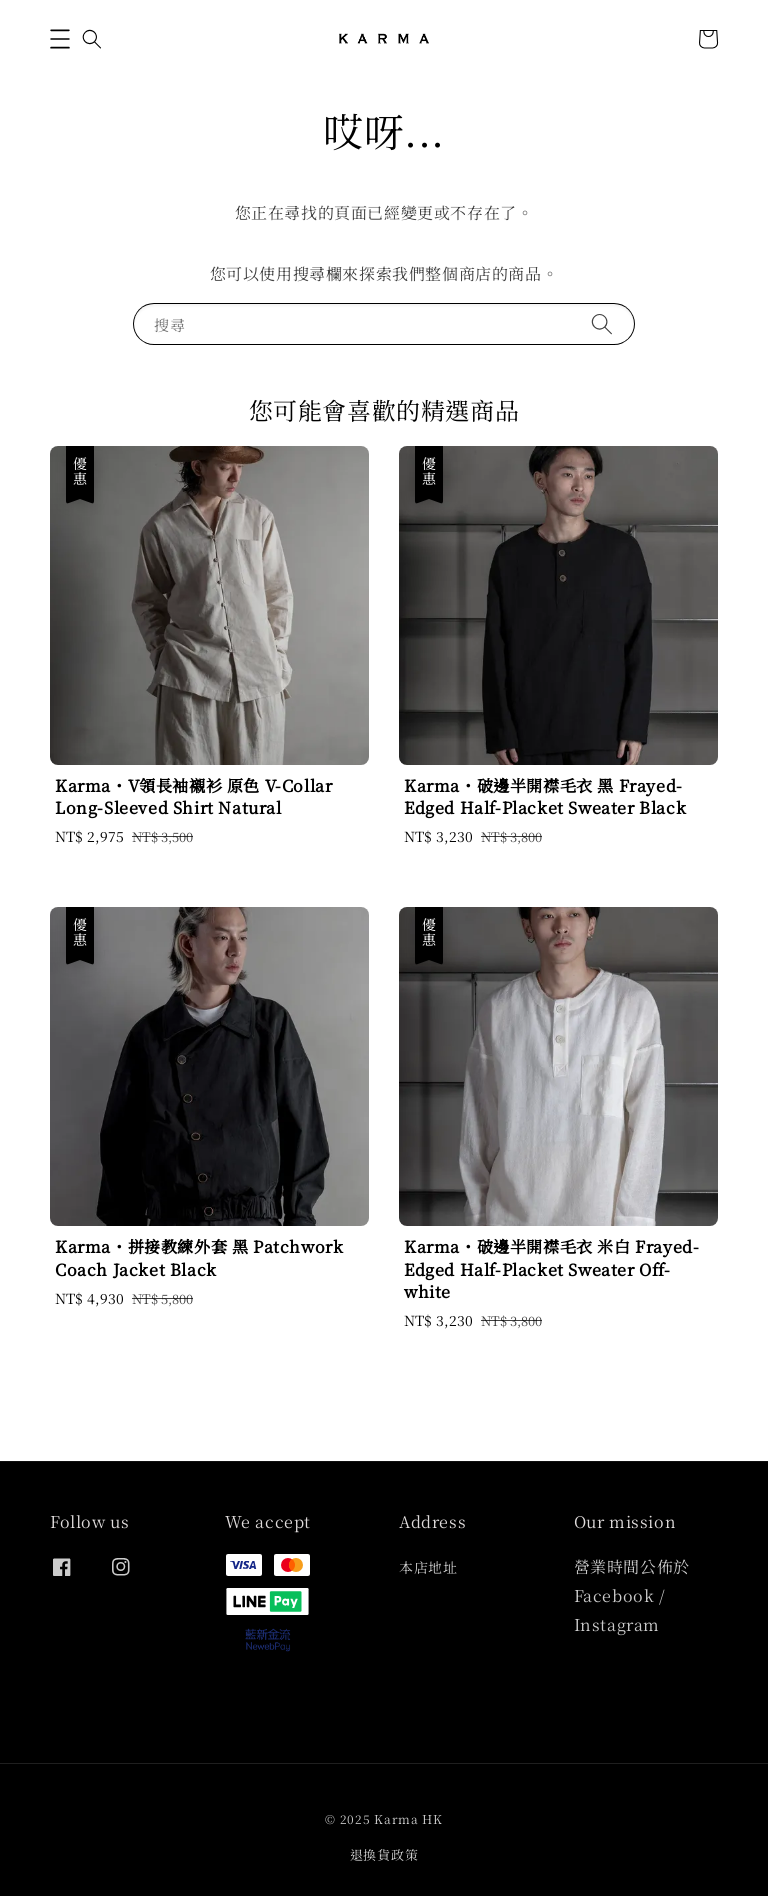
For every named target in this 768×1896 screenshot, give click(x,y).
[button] (60, 39)
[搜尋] (602, 323)
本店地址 (428, 1567)
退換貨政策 (384, 1854)
